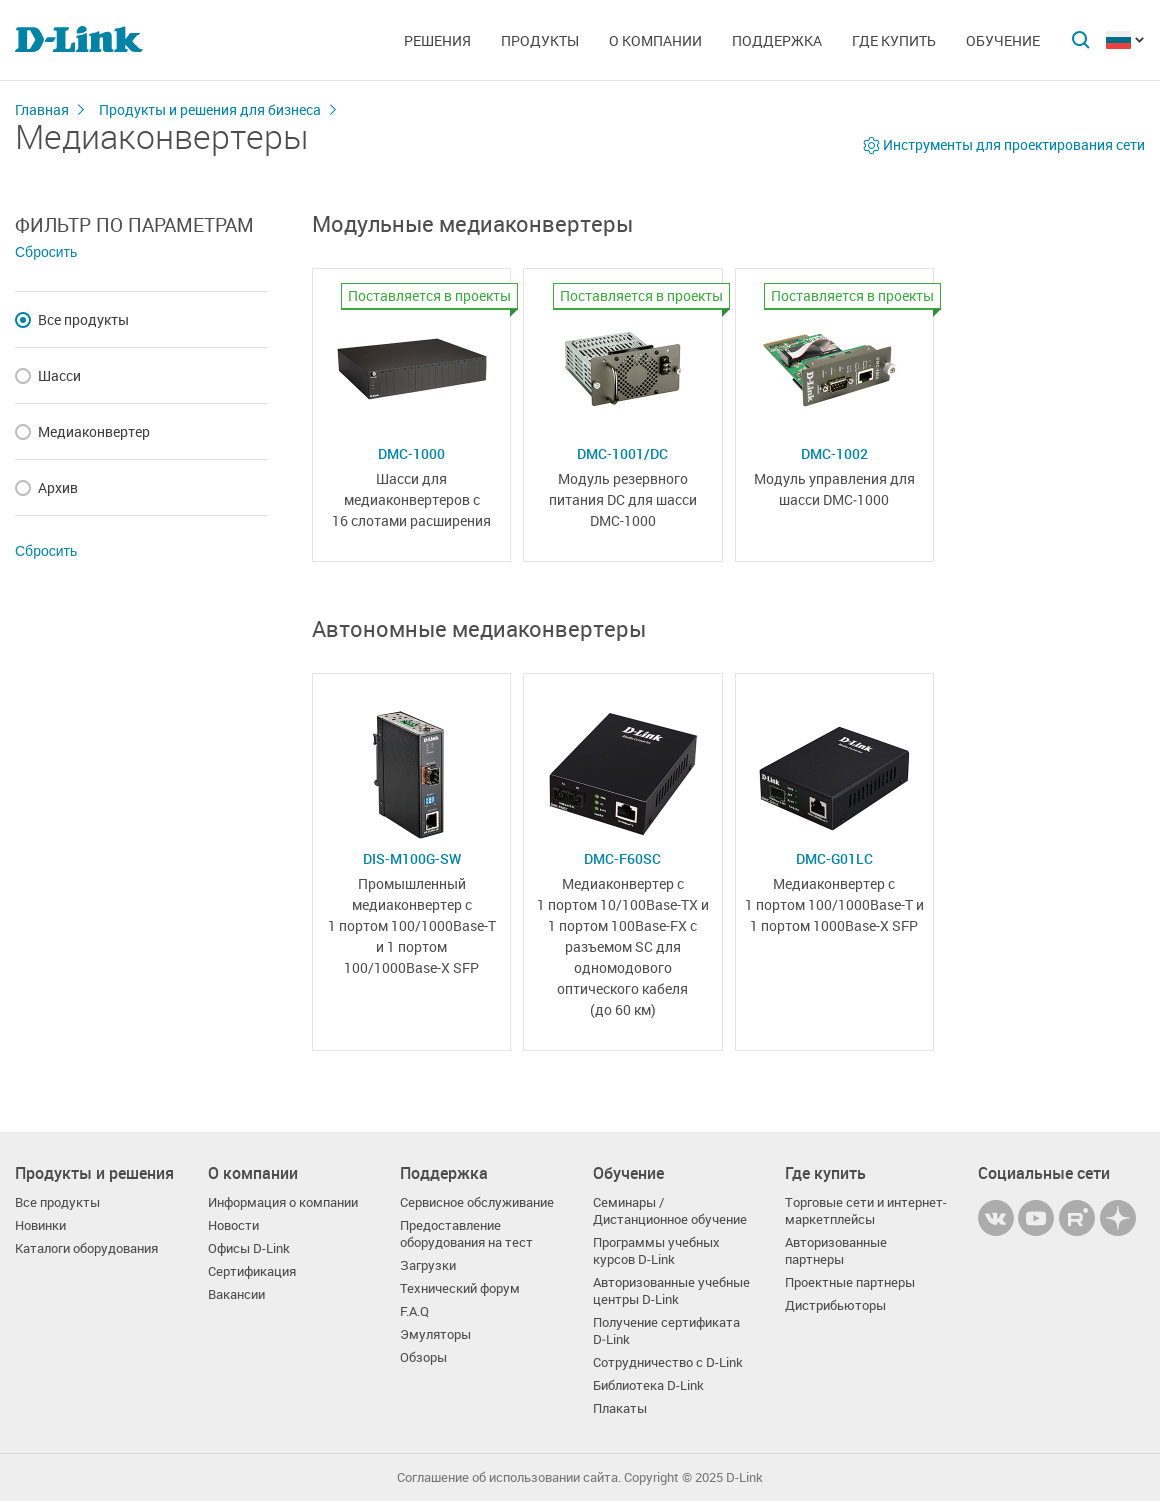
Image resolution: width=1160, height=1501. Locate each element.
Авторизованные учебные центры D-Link (671, 1291)
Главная (42, 109)
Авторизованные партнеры (836, 1251)
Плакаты (620, 1408)
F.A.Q (414, 1311)
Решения (437, 40)
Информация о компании (283, 1202)
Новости (233, 1225)
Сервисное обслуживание (477, 1202)
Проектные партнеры (850, 1282)
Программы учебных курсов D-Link (656, 1251)
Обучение (1003, 40)
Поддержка (777, 40)
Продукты (540, 40)
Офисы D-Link (249, 1248)
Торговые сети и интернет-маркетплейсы (866, 1211)
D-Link (744, 1477)
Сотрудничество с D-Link (668, 1362)
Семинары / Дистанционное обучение (670, 1211)
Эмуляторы (435, 1334)
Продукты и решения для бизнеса (210, 109)
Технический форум (460, 1288)
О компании (655, 40)
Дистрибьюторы (835, 1305)
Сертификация (252, 1271)
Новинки (40, 1225)
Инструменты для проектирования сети (1014, 144)
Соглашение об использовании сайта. (509, 1477)
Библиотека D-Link (648, 1385)
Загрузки (428, 1265)
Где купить (894, 40)
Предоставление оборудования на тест (466, 1234)
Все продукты (57, 1202)
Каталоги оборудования (86, 1248)
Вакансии (236, 1294)
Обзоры (423, 1357)
